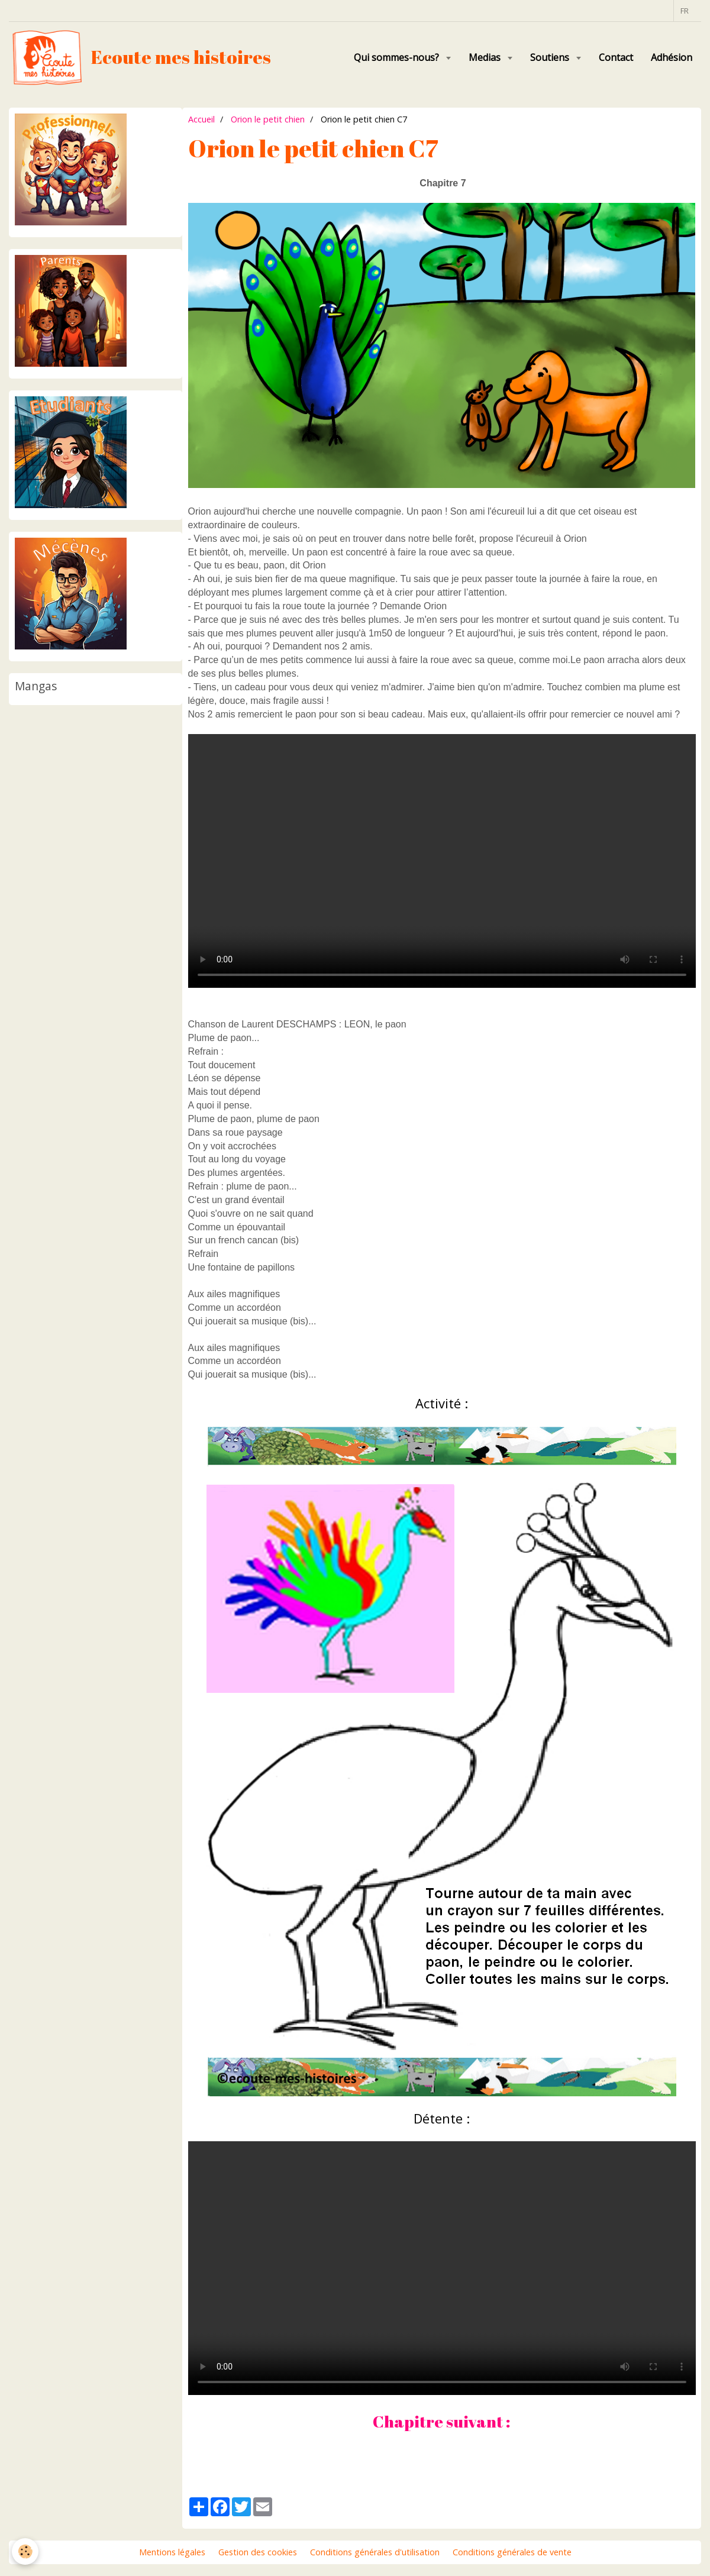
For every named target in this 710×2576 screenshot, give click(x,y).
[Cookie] (25, 2551)
